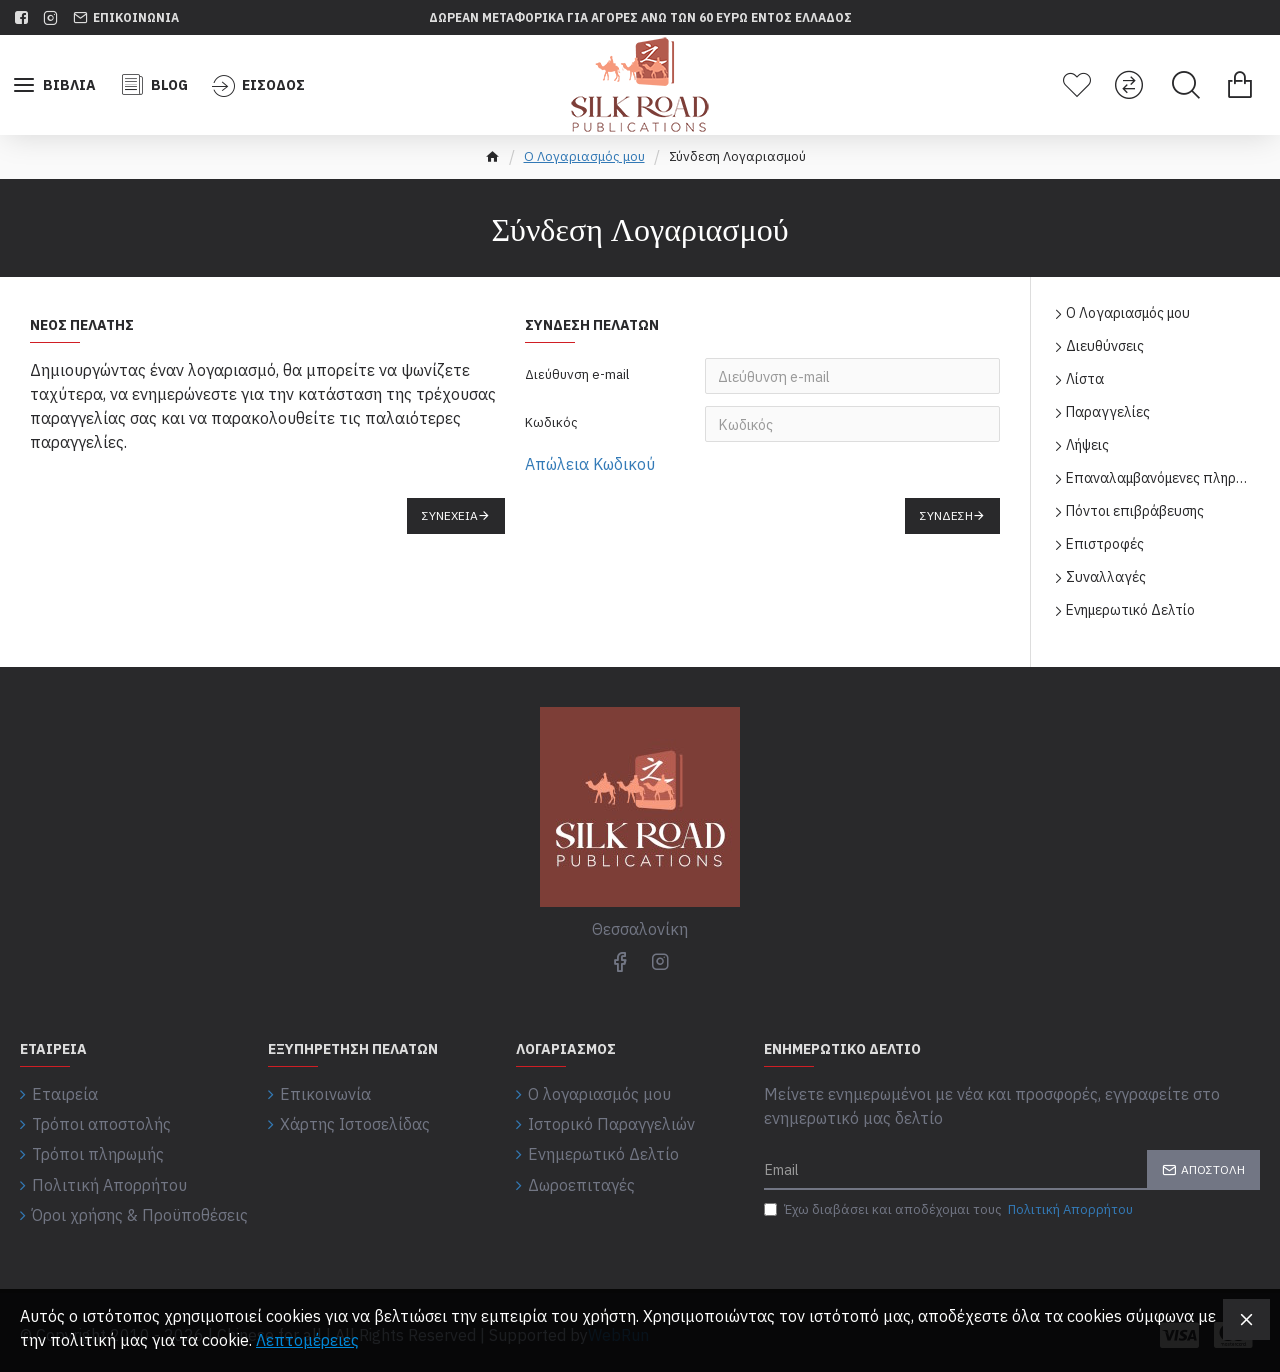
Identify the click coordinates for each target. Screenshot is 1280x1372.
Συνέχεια (450, 515)
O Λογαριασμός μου (584, 156)
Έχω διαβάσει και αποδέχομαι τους (950, 1210)
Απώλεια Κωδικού (590, 464)
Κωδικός (551, 422)
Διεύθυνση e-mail (577, 374)
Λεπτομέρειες (307, 1340)
